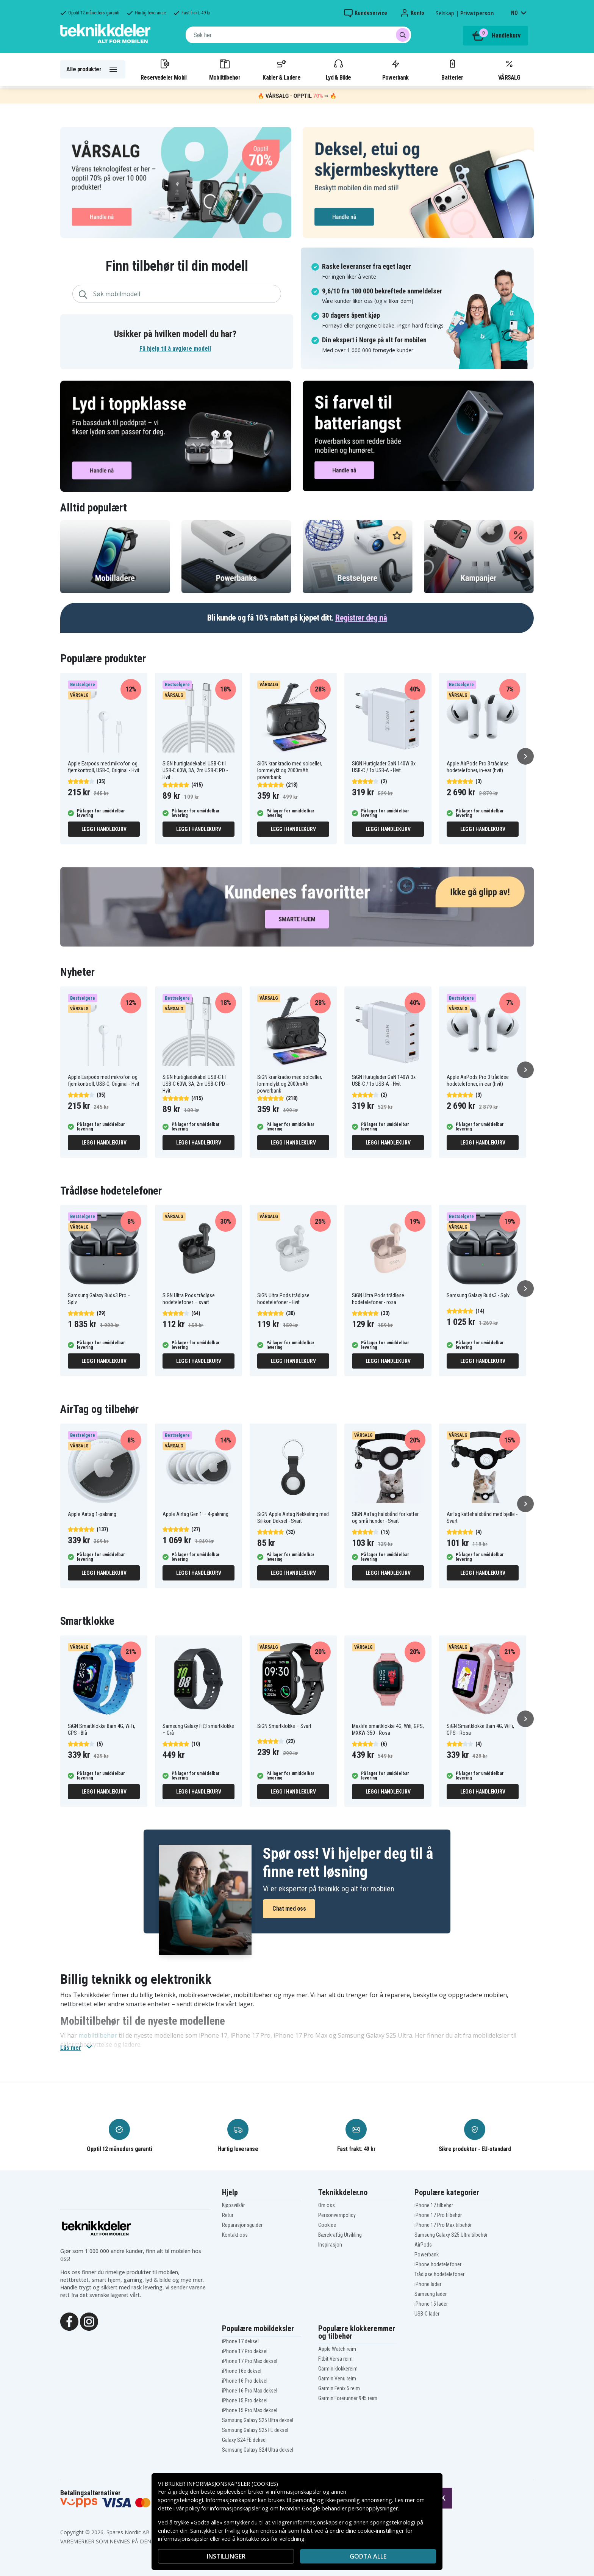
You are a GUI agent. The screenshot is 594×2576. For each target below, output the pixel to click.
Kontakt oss (235, 2235)
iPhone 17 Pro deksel (244, 2351)
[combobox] (298, 35)
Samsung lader (430, 2294)
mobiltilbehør (97, 2035)
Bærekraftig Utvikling (340, 2235)
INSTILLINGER (226, 2556)
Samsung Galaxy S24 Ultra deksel (257, 2450)
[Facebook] (69, 2321)
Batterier (452, 69)
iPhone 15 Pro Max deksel (249, 2410)
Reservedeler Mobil (164, 69)
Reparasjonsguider (242, 2225)
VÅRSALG (509, 69)
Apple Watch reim (337, 2349)
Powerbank (395, 69)
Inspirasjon (330, 2245)
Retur (227, 2215)
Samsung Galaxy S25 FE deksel (255, 2430)
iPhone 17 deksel (240, 2341)
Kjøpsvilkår (233, 2205)
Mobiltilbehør (224, 69)
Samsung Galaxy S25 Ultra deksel (257, 2420)
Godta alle (368, 2556)
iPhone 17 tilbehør (433, 2205)
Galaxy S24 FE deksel (244, 2440)
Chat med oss (289, 1908)
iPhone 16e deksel (241, 2371)
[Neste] (525, 756)
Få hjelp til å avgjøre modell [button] (175, 348)
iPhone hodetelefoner (437, 2264)
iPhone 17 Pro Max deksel (249, 2361)
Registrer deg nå (361, 617)
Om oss (326, 2205)
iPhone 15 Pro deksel (244, 2400)
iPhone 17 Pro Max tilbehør (443, 2225)
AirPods (423, 2245)
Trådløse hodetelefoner (439, 2274)
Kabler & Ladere (281, 69)
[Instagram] (89, 2321)
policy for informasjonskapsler (222, 2508)
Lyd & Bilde (338, 69)
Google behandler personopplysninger (350, 2508)
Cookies (327, 2225)
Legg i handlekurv (104, 829)
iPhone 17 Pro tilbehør (438, 2215)
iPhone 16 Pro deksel (244, 2381)
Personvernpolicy (337, 2215)
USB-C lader (426, 2314)
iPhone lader (427, 2284)
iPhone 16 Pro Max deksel (249, 2391)
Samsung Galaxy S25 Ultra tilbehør (451, 2235)
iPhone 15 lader (431, 2304)
